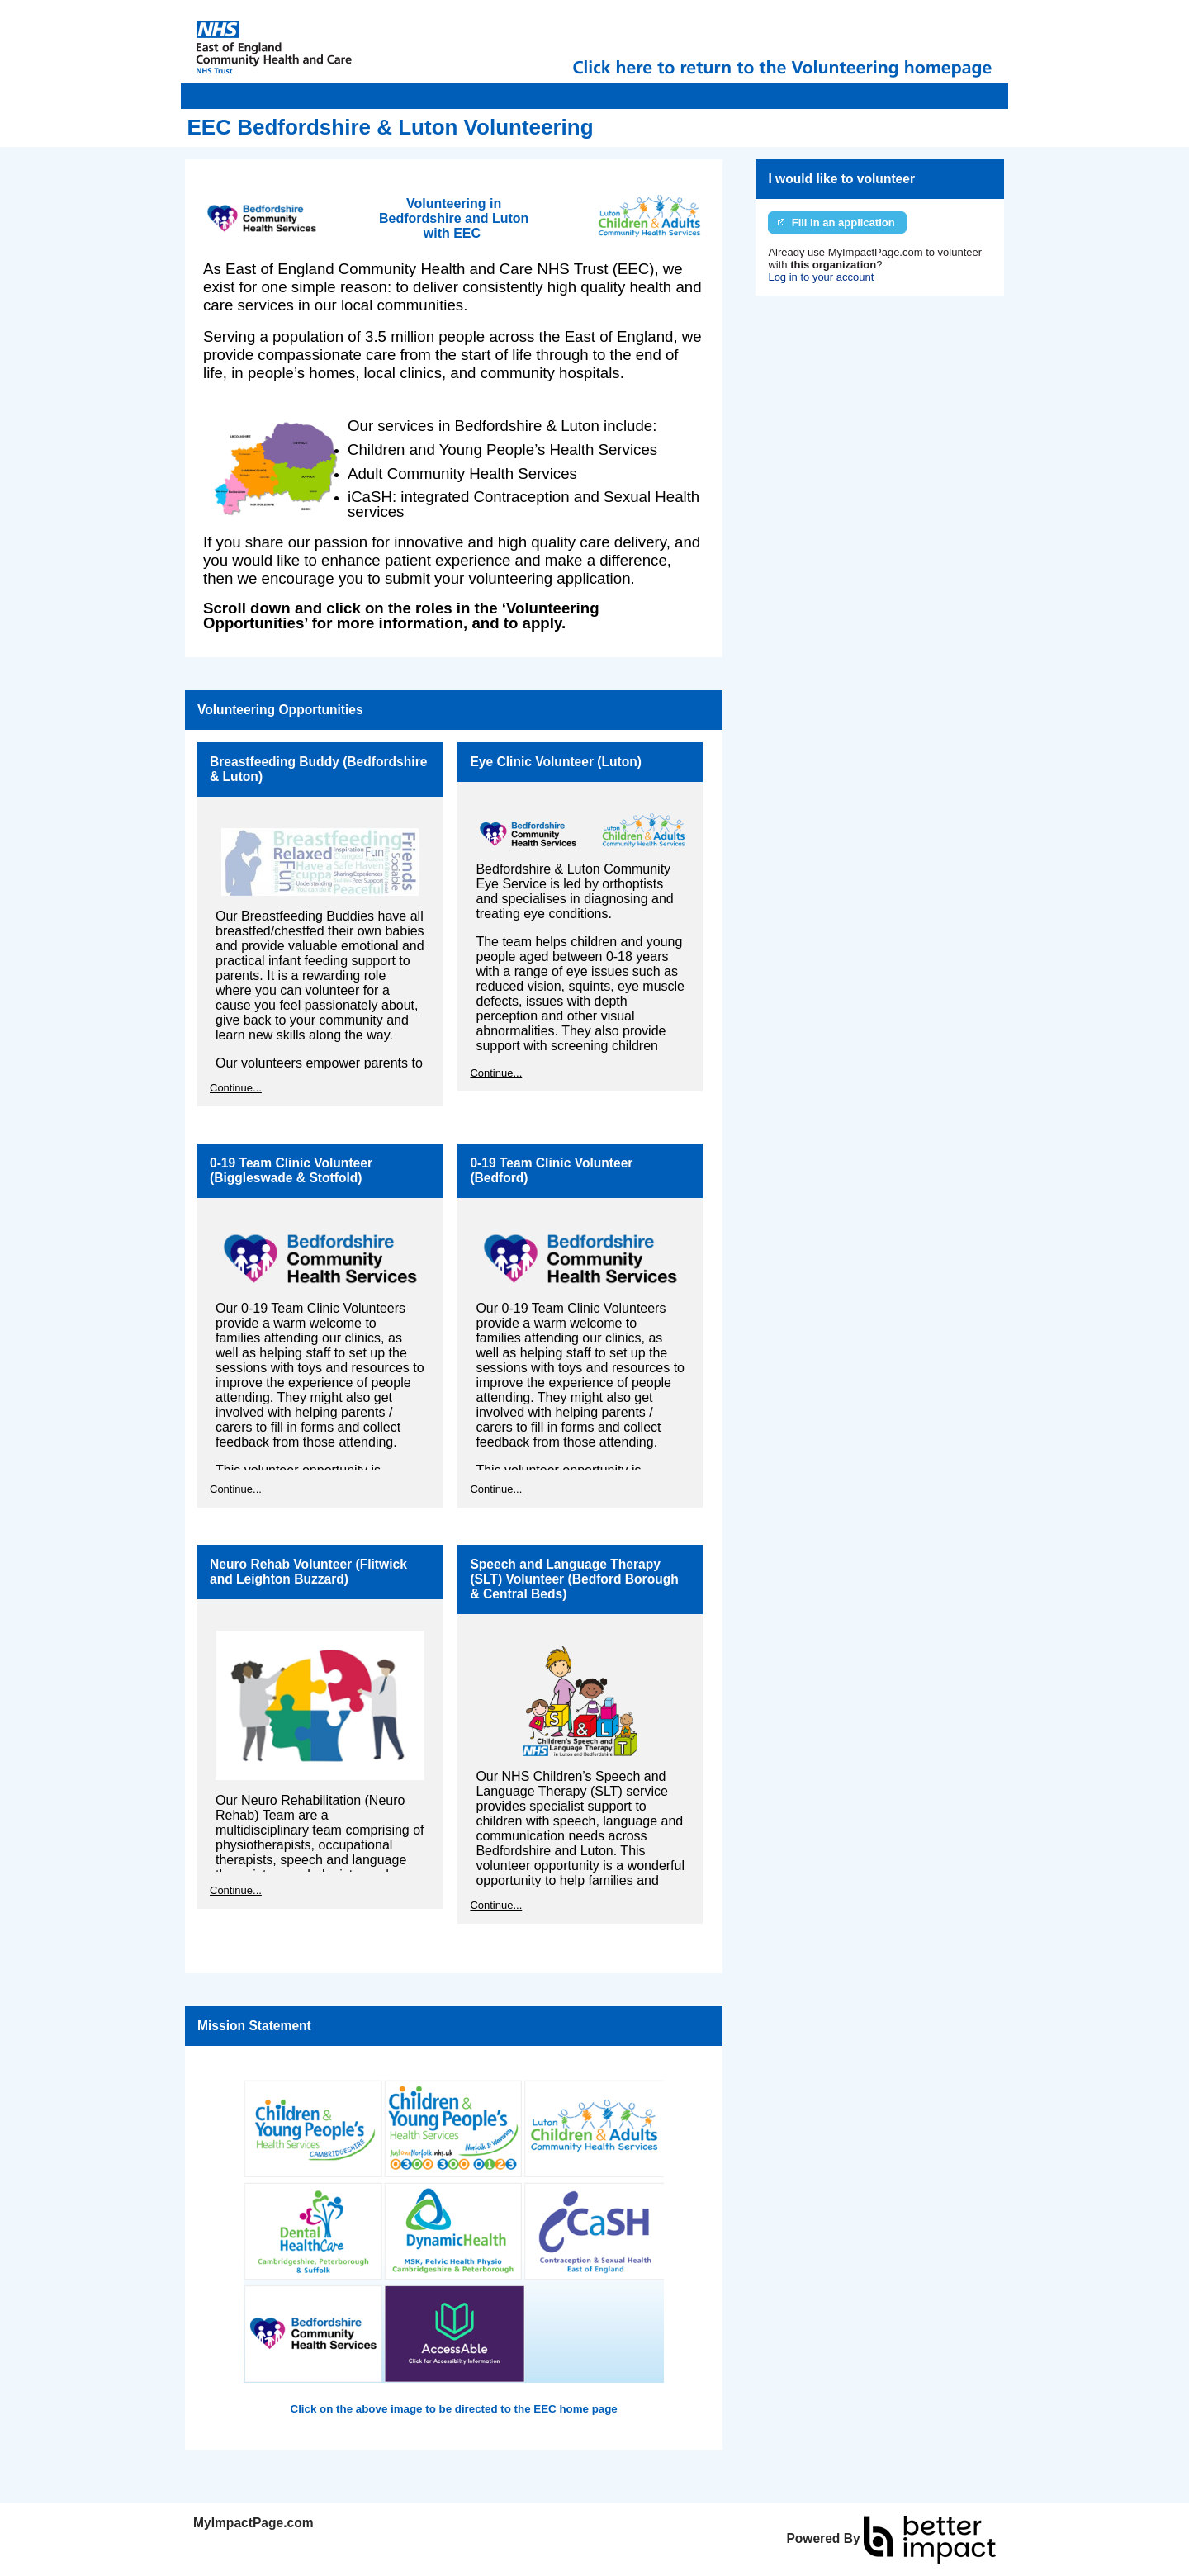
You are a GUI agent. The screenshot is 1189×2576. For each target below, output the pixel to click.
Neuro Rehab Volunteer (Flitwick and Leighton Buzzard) (308, 1571)
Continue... (236, 1088)
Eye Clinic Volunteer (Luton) (556, 762)
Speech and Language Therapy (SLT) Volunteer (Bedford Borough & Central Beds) (574, 1579)
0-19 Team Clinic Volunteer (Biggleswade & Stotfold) (291, 1170)
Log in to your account (821, 277)
